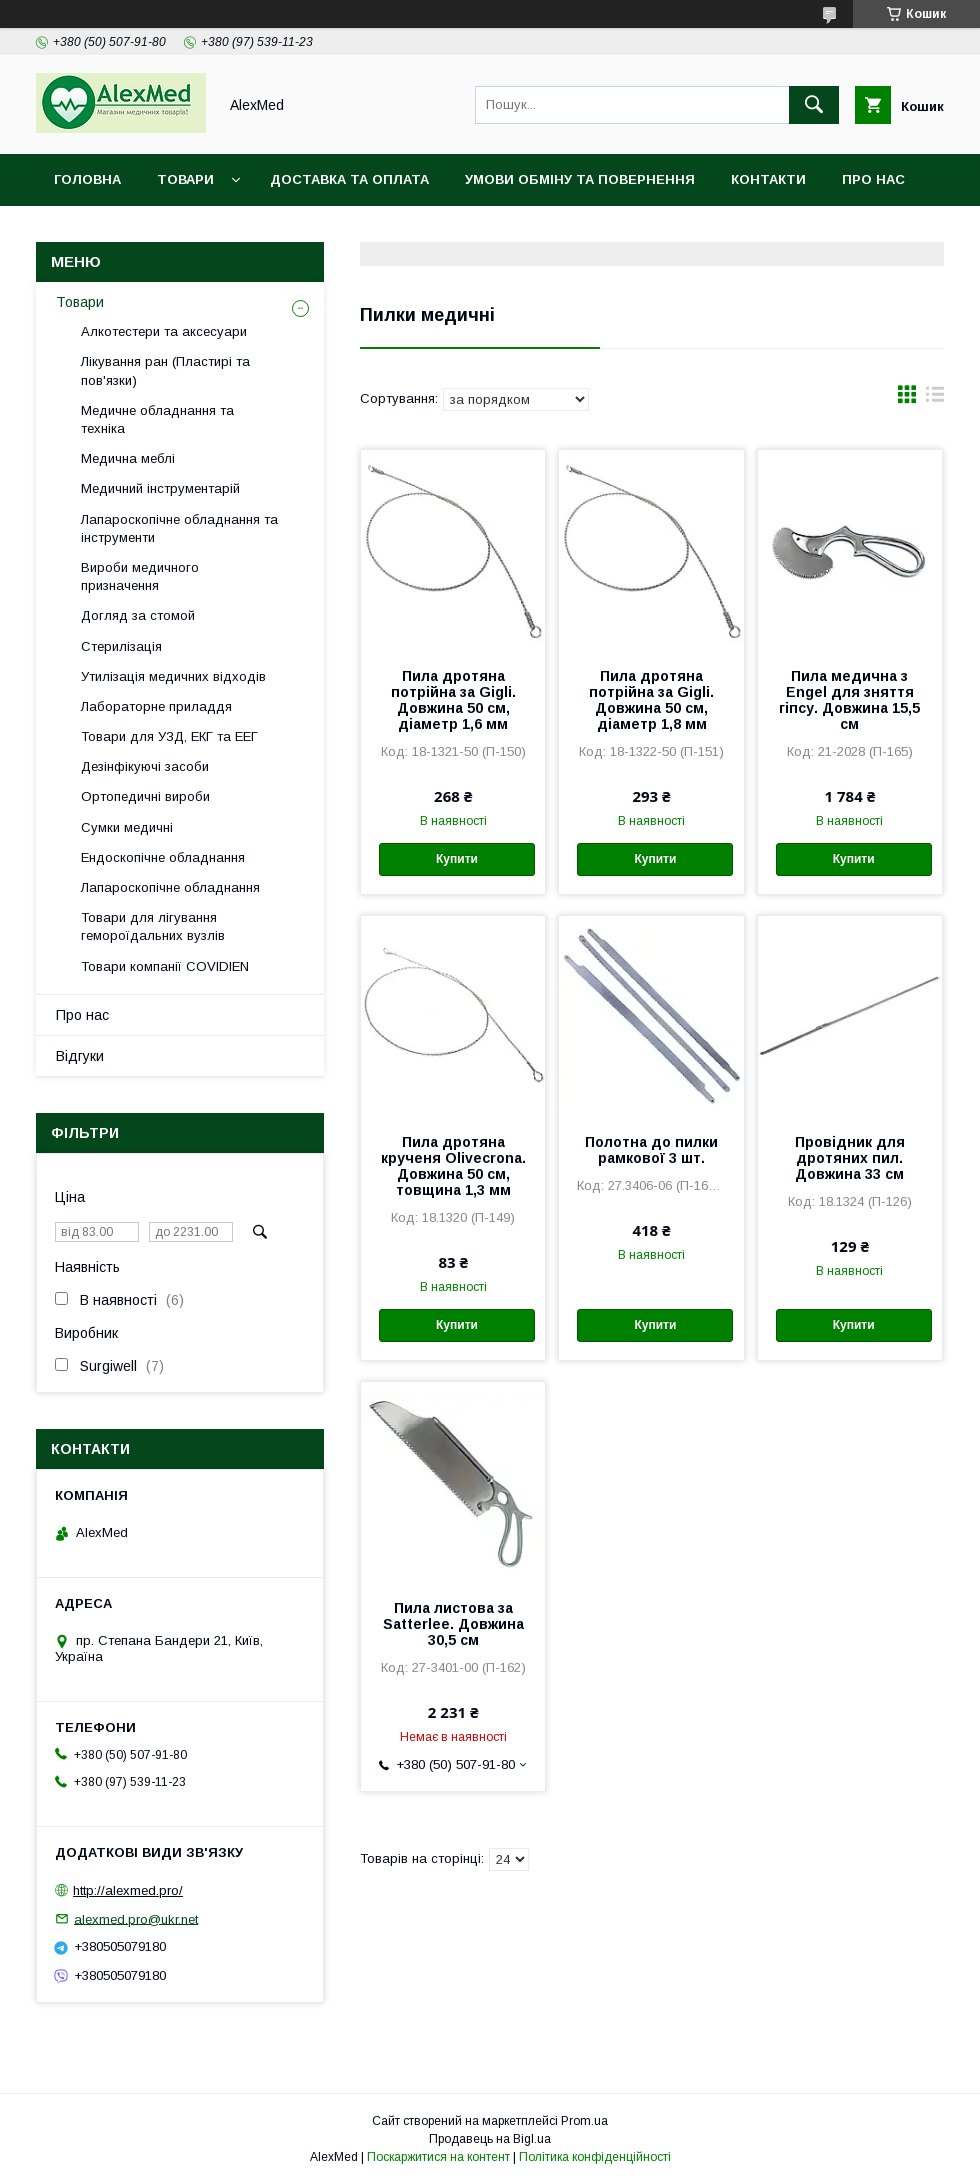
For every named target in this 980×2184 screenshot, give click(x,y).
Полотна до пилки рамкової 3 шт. (651, 1150)
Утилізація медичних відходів (173, 676)
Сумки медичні (127, 827)
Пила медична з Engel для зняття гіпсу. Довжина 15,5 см (849, 700)
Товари (185, 179)
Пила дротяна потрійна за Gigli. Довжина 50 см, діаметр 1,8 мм (651, 700)
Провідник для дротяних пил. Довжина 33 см (850, 1158)
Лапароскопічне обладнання (170, 887)
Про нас (873, 179)
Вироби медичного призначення (140, 576)
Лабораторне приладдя (156, 706)
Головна (87, 179)
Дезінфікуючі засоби (145, 766)
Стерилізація (121, 646)
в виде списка (935, 399)
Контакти (768, 179)
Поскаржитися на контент (438, 2157)
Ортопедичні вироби (145, 796)
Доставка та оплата (349, 179)
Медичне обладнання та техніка (157, 419)
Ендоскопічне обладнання (163, 857)
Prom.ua (584, 2121)
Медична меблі (128, 458)
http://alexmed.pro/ (128, 1890)
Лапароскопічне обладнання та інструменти (179, 528)
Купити (457, 859)
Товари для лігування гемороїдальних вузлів (153, 926)
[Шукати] (814, 105)
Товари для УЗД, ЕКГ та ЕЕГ (169, 736)
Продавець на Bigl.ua (490, 2139)
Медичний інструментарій (160, 488)
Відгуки (80, 1056)
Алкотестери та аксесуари (164, 331)
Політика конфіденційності (595, 2157)
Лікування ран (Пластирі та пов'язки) (165, 370)
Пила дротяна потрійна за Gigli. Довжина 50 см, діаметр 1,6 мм (453, 700)
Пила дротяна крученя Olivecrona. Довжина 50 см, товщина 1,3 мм (453, 1166)
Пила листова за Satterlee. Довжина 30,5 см (453, 1624)
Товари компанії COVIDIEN (165, 966)
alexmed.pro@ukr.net (136, 1918)
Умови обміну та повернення (580, 179)
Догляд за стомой (138, 615)
